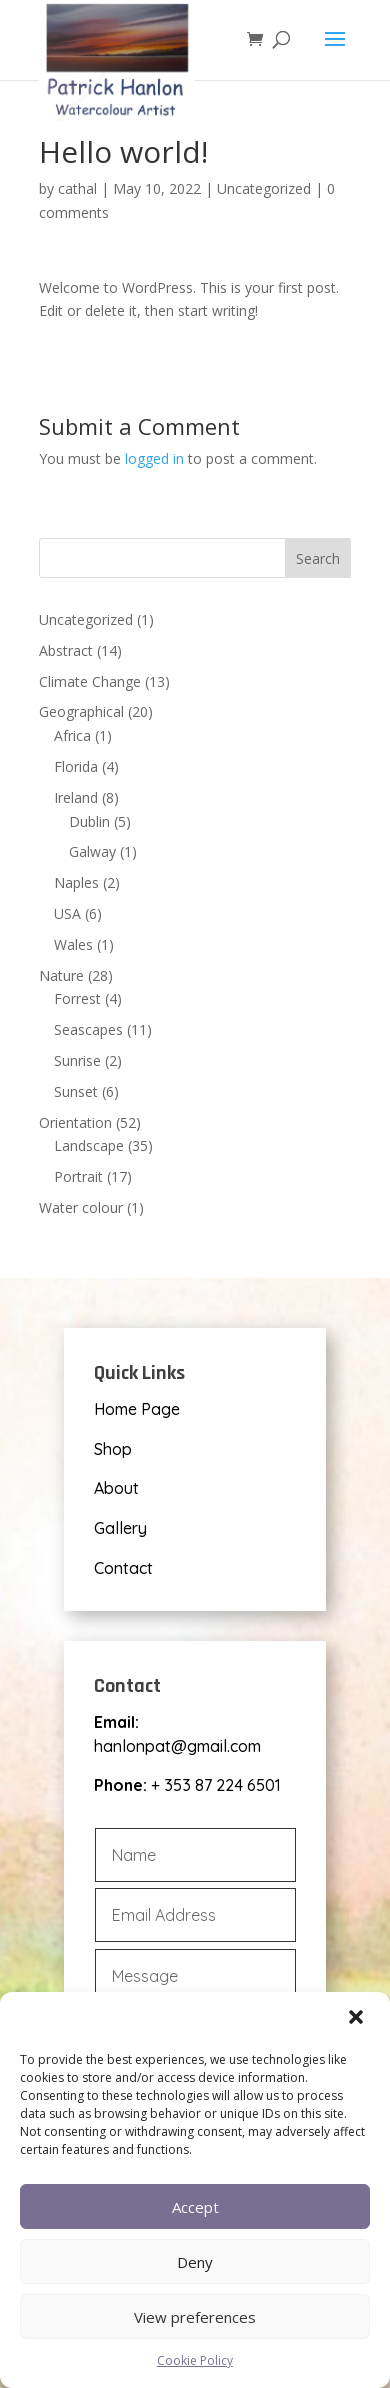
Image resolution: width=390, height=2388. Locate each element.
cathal (77, 188)
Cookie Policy (195, 2360)
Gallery (120, 1528)
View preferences (195, 2317)
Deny (195, 2262)
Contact (123, 1568)
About (116, 1488)
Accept (195, 2207)
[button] (358, 2019)
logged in (154, 458)
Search (318, 558)
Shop (113, 1449)
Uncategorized (264, 188)
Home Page (137, 1409)
